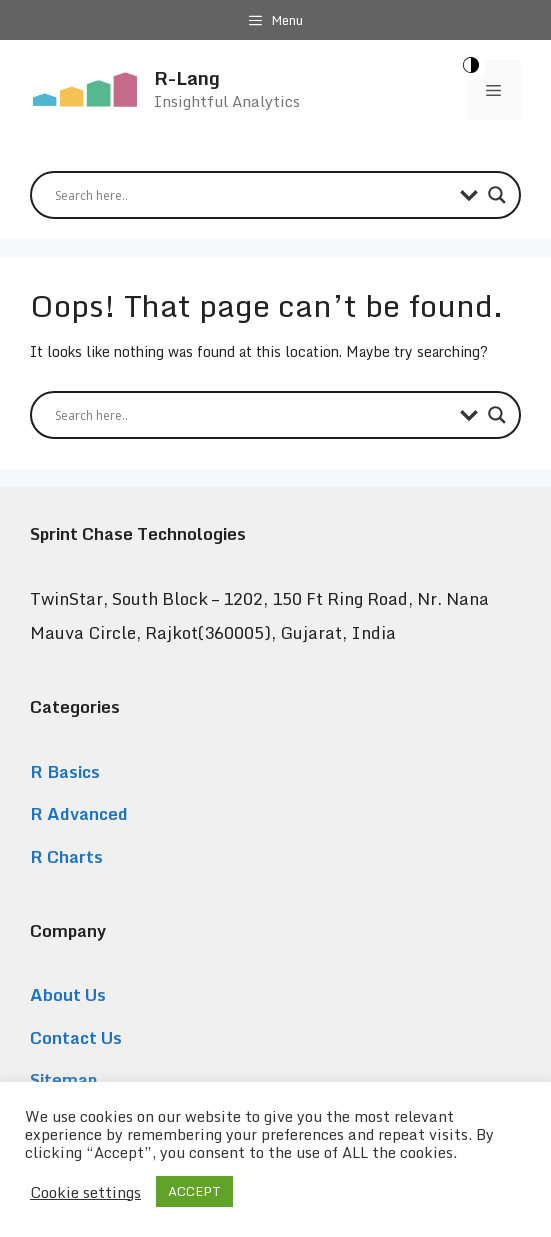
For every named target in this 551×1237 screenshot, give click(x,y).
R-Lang (187, 77)
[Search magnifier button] (497, 195)
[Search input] (252, 195)
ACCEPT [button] (194, 1191)
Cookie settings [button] (85, 1192)
